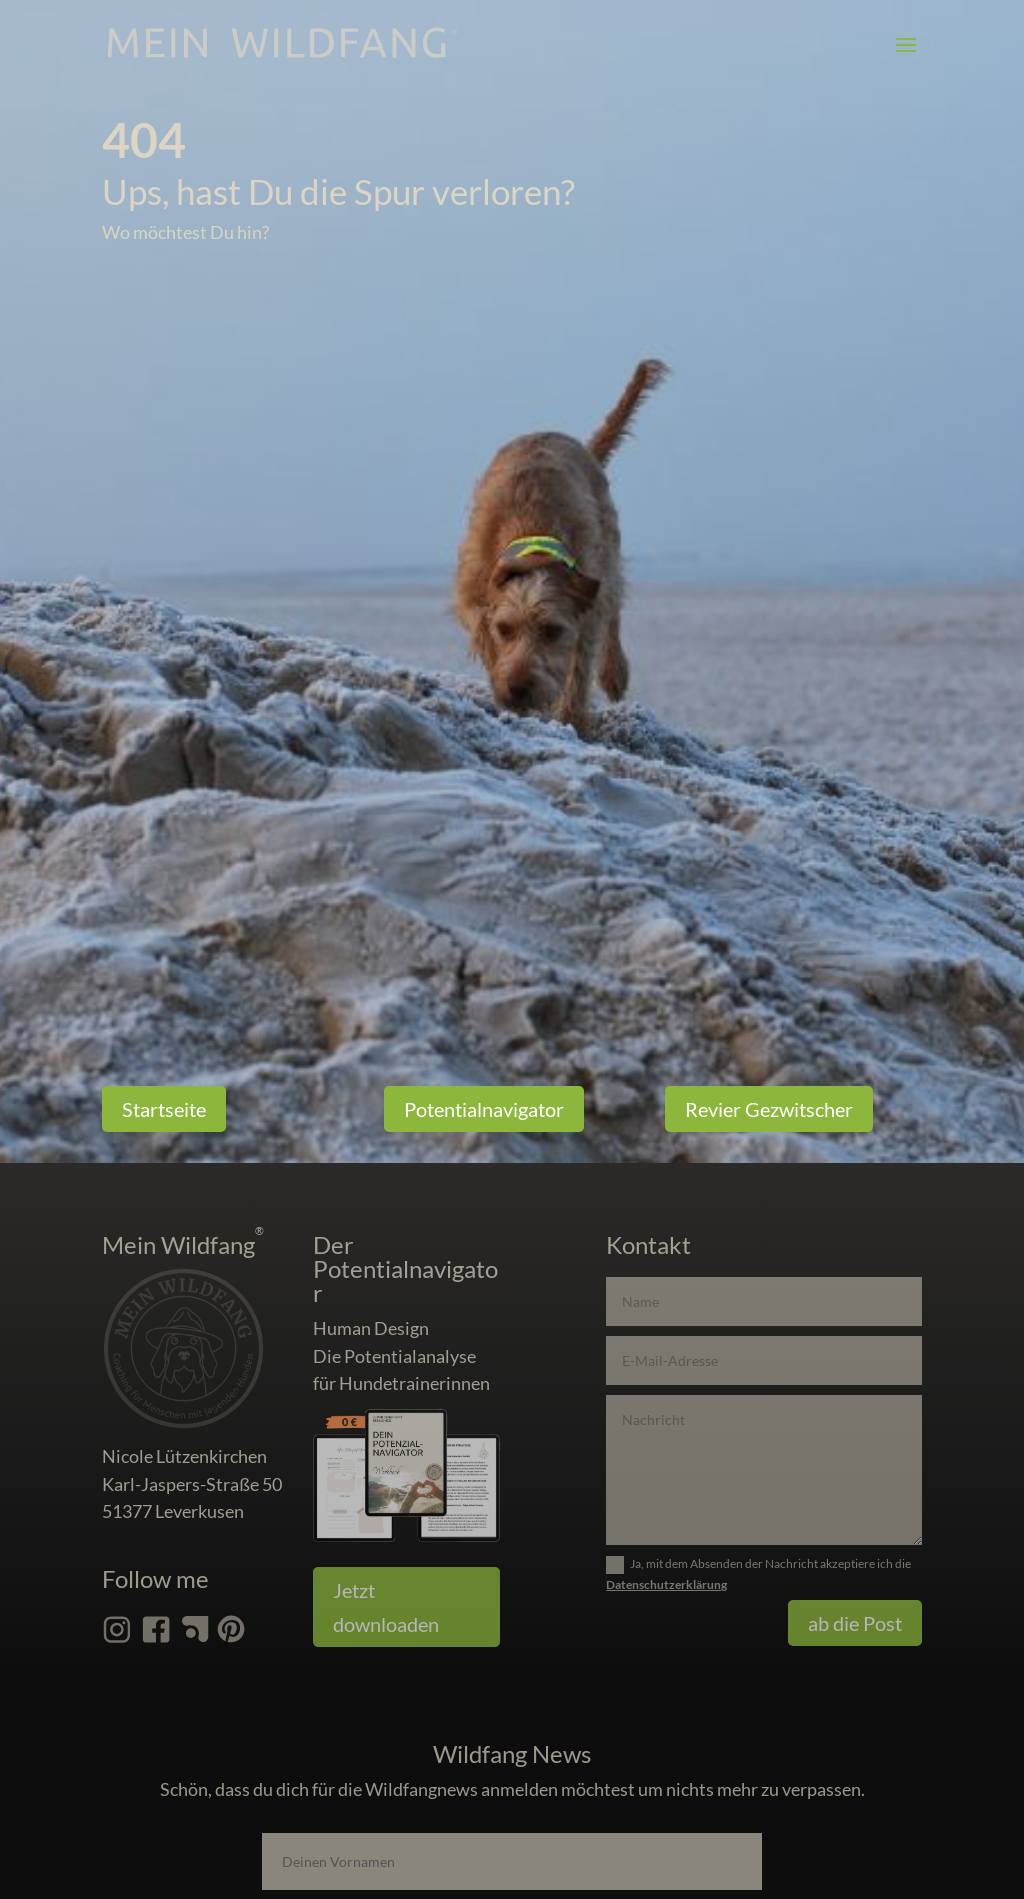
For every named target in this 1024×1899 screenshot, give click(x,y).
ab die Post (855, 1623)
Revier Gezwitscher (769, 1109)
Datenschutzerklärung (666, 1584)
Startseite (164, 1109)
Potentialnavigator (484, 1109)
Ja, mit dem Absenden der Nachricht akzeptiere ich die (758, 1573)
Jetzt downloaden (386, 1607)
